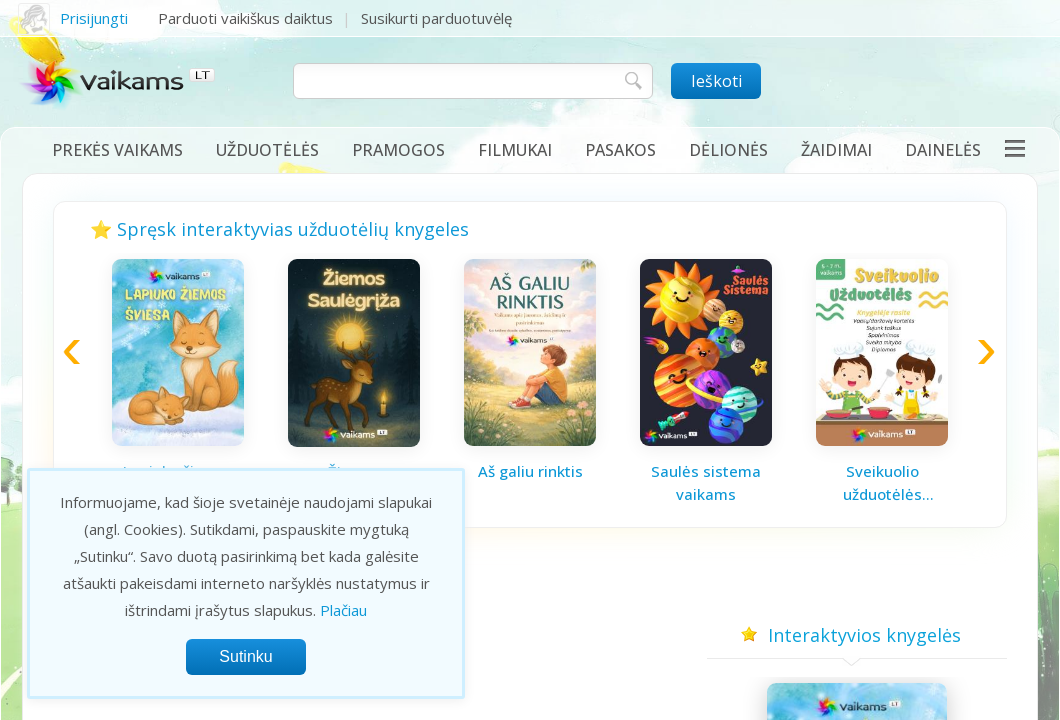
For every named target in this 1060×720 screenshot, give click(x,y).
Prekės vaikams (117, 150)
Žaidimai (836, 150)
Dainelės (943, 150)
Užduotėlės (267, 150)
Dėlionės (728, 150)
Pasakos (620, 150)
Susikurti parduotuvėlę (436, 18)
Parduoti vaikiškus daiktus (245, 18)
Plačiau (343, 610)
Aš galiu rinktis (530, 471)
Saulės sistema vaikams (706, 482)
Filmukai (515, 150)
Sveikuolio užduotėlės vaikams (882, 483)
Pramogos (398, 150)
